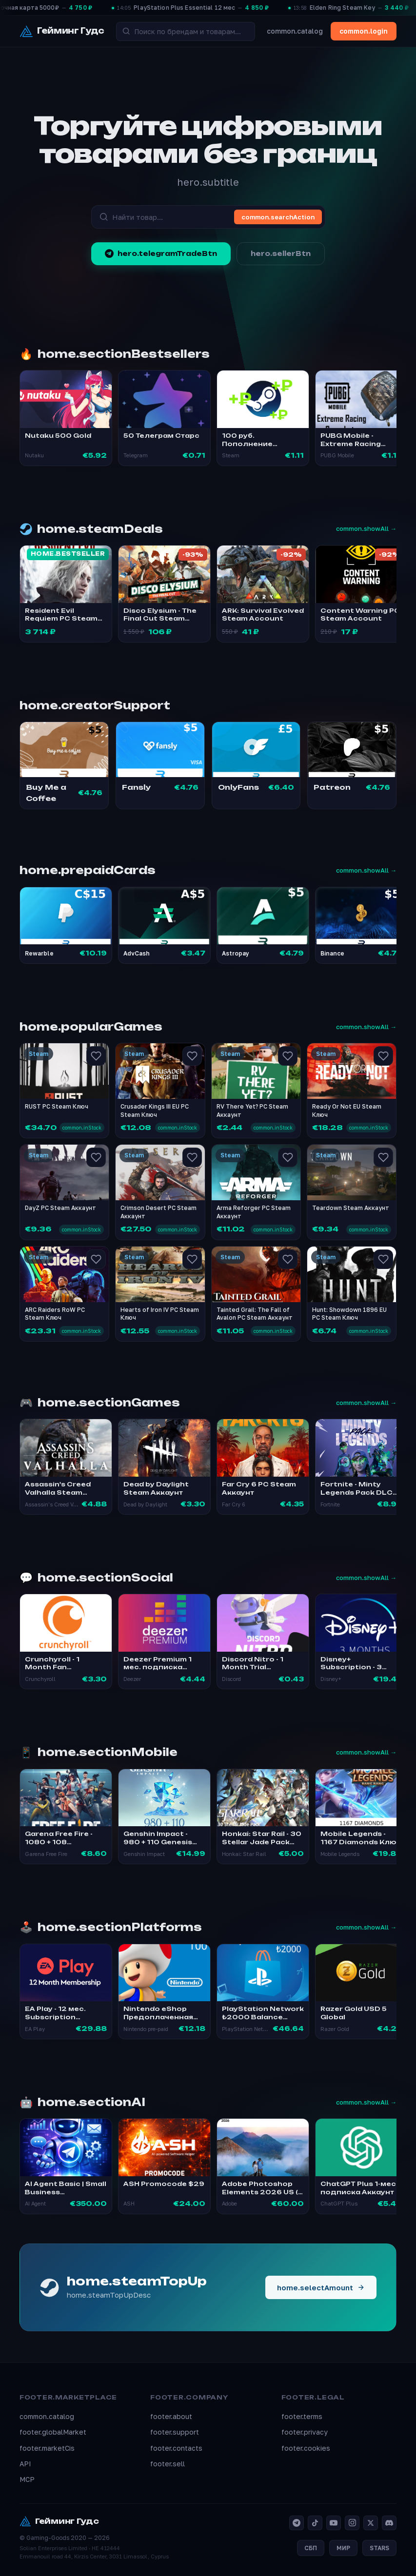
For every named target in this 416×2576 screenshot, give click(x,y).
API (25, 2463)
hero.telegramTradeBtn (161, 253)
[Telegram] (296, 2523)
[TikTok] (315, 2523)
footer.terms (301, 2416)
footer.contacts (176, 2448)
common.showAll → (366, 528)
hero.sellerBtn (281, 253)
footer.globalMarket (53, 2432)
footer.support (174, 2432)
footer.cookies (305, 2448)
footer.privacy (304, 2432)
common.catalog (295, 31)
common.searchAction (278, 217)
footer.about (171, 2416)
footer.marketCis (47, 2448)
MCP (27, 2479)
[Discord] (389, 2523)
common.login (363, 31)
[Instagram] (352, 2523)
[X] (370, 2523)
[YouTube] (333, 2523)
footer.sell (167, 2463)
